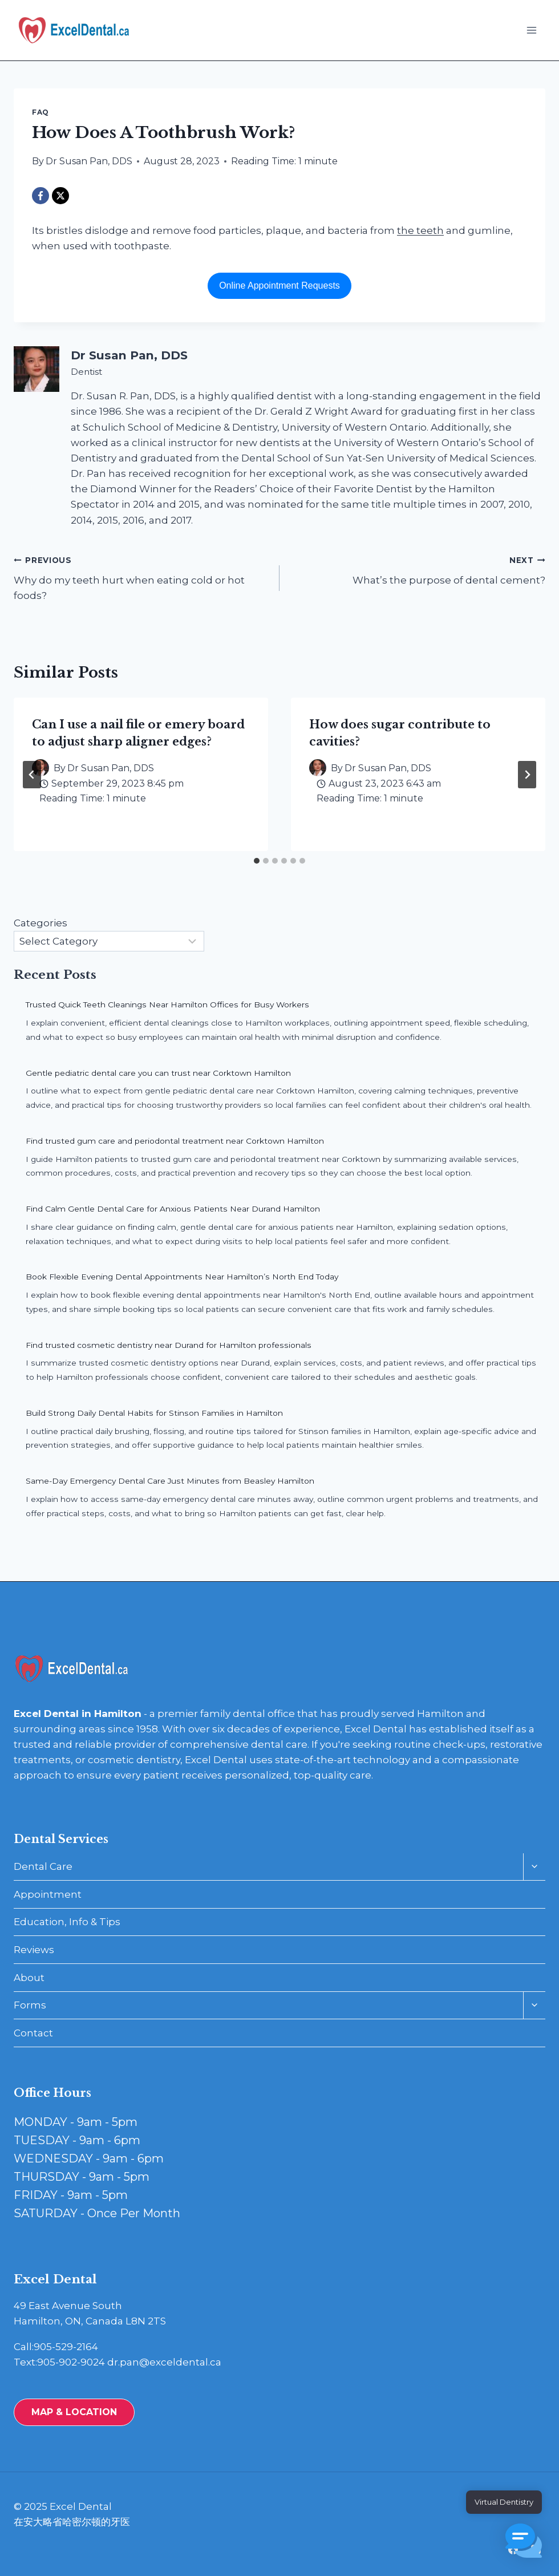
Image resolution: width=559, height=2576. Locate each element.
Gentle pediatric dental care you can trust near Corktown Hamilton (158, 1073)
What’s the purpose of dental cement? (417, 569)
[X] (60, 195)
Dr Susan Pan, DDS (89, 161)
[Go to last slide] (32, 774)
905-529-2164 (66, 2346)
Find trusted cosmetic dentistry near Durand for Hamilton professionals (168, 1345)
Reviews (34, 1949)
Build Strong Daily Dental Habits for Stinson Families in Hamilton (154, 1412)
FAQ (40, 112)
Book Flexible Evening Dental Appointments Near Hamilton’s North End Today (182, 1276)
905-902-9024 (71, 2362)
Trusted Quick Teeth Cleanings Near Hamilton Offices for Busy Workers (167, 1004)
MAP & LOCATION (74, 2412)
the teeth (420, 230)
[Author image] (317, 767)
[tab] (257, 861)
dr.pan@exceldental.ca (164, 2362)
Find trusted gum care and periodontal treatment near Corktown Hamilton (175, 1140)
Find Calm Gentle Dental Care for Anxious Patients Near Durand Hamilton (173, 1208)
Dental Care (43, 1866)
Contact (33, 2033)
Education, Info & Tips (67, 1921)
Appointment (48, 1894)
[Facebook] (40, 195)
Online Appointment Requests (279, 285)
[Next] (527, 774)
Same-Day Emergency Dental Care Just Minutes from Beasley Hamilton (170, 1480)
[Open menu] (531, 30)
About (29, 1977)
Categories (40, 923)
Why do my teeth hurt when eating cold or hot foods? (142, 576)
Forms (30, 2005)
